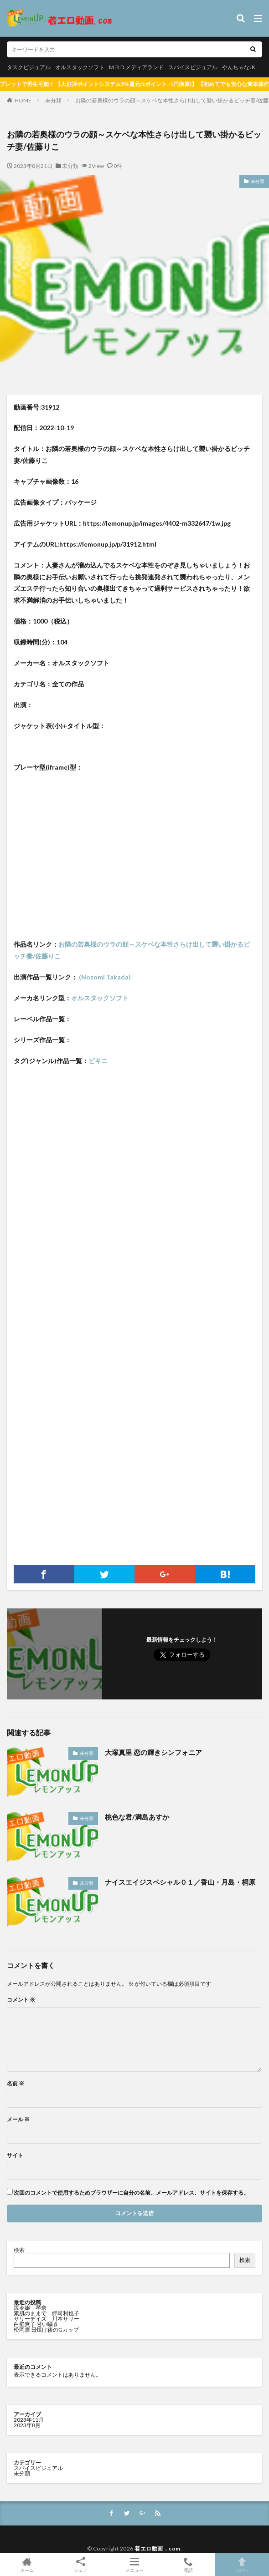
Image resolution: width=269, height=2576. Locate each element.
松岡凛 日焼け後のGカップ (47, 2329)
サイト (15, 2155)
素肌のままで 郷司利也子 (47, 2313)
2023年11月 (29, 2419)
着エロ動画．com (157, 2548)
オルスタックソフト (79, 67)
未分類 (53, 100)
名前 (15, 2083)
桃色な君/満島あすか (137, 1817)
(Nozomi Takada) (104, 977)
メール (18, 2119)
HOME (23, 100)
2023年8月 (27, 2425)
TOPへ (242, 2564)
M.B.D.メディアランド (136, 67)
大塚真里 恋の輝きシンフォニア (153, 1752)
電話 (188, 2564)
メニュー (134, 2564)
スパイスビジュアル (192, 67)
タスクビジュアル (29, 67)
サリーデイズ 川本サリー (46, 2318)
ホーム (27, 2564)
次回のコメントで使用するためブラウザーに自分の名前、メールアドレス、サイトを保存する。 (131, 2193)
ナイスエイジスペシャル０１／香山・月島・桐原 (180, 1882)
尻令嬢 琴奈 (30, 2307)
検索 (19, 2249)
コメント (21, 2000)
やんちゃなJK (238, 67)
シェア (81, 2565)
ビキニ (98, 1061)
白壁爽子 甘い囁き (36, 2324)
